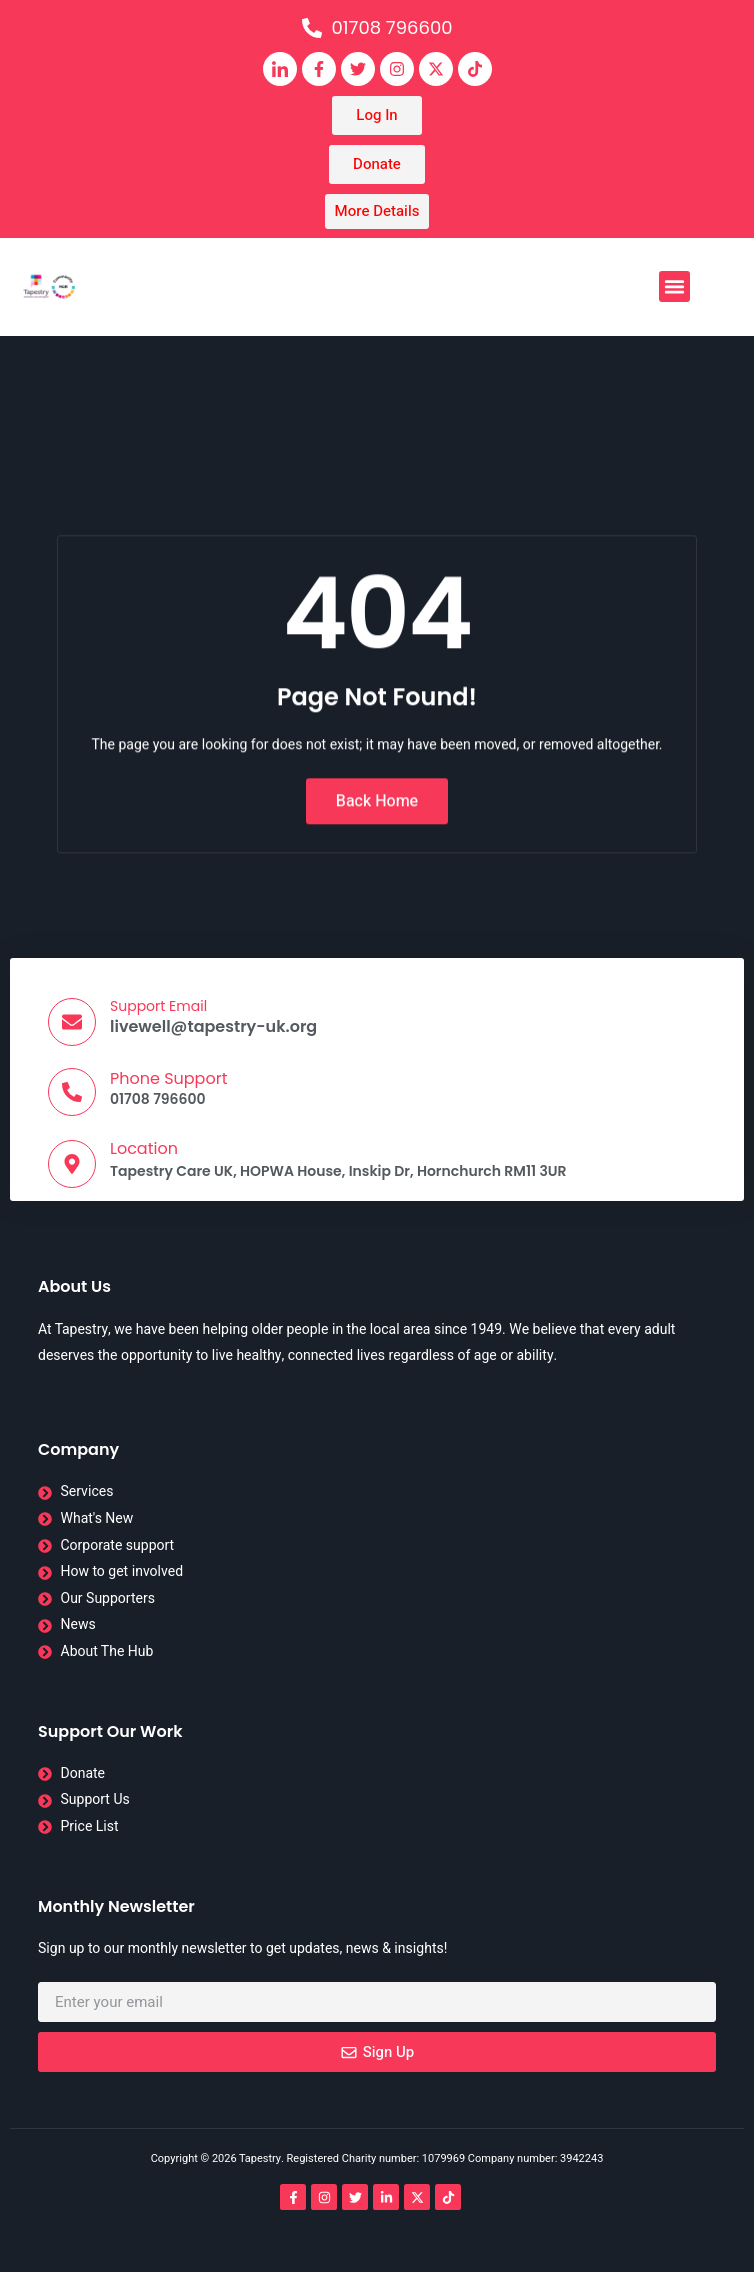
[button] (675, 287)
